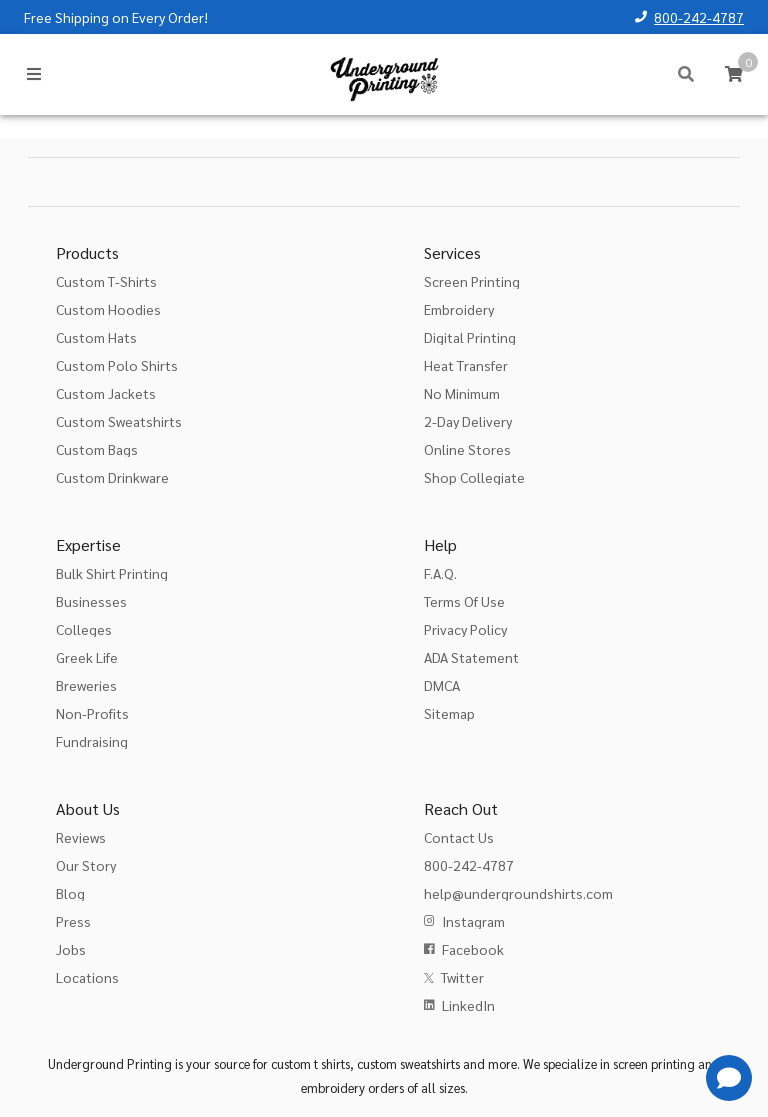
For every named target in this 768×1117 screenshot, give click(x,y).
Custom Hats (96, 337)
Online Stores (467, 449)
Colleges (84, 629)
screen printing (654, 1063)
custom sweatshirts (408, 1063)
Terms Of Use (464, 601)
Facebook (473, 949)
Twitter (462, 977)
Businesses (91, 601)
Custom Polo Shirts (117, 365)
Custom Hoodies (108, 309)
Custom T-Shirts (106, 281)
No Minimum (462, 393)
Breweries (86, 685)
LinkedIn (468, 1005)
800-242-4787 (699, 17)
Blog (70, 893)
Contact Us (459, 837)
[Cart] (734, 74)
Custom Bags (97, 449)
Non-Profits (92, 713)
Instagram (473, 921)
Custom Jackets (106, 393)
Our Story (86, 865)
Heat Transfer (466, 365)
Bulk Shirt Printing (112, 573)
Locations (87, 977)
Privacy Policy (465, 629)
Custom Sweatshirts (119, 421)
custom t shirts (310, 1063)
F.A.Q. (440, 573)
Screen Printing (472, 281)
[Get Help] (729, 1078)
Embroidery (459, 309)
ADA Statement (471, 657)
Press (73, 921)
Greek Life (87, 657)
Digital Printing (470, 337)
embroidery (333, 1087)
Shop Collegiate (474, 477)
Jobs (71, 949)
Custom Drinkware (112, 477)
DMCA (442, 685)
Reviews (81, 837)
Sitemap (449, 713)
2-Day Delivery (468, 421)
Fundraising (92, 741)
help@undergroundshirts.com (518, 893)
